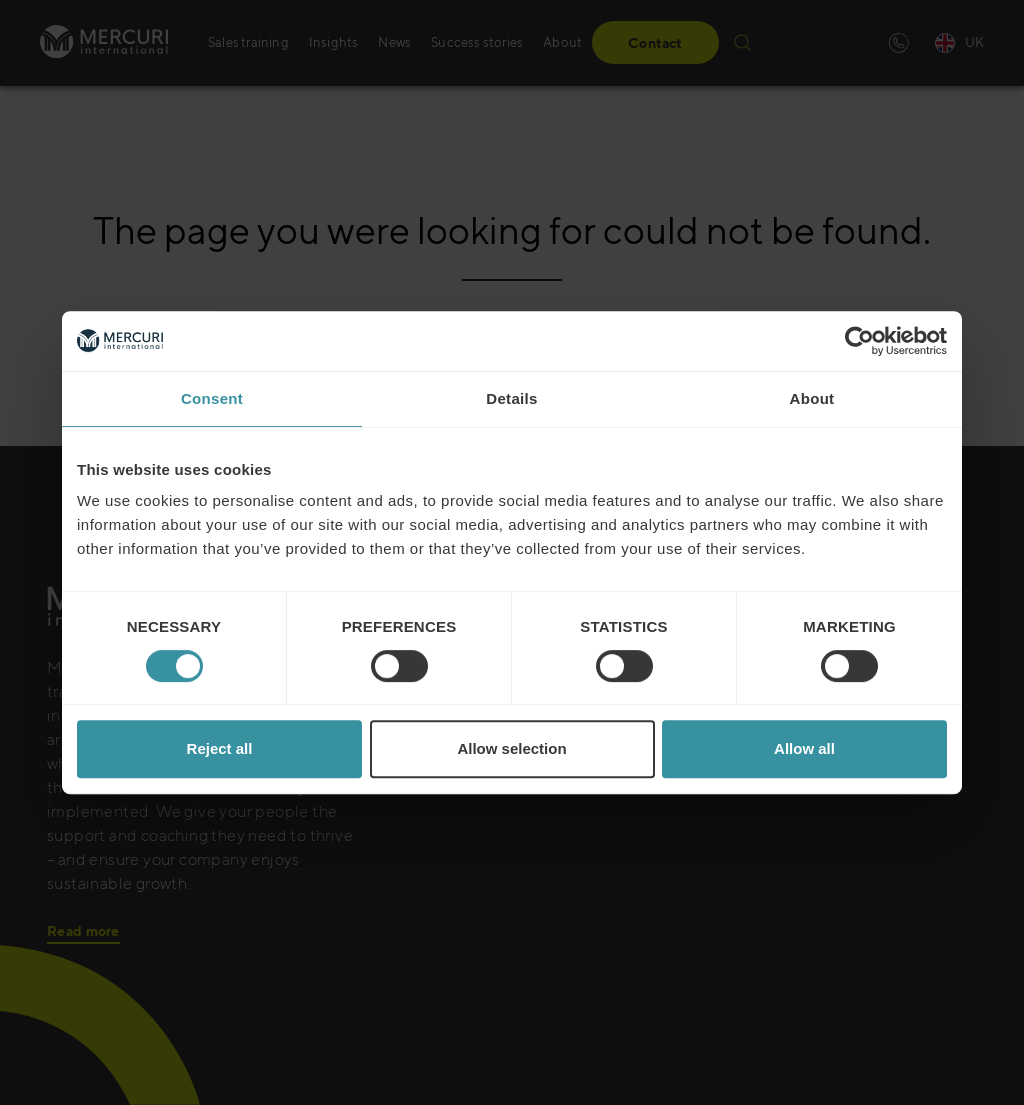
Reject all (220, 748)
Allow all (804, 748)
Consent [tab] (212, 398)
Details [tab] (511, 398)
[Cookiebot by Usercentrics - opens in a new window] (859, 341)
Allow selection (511, 748)
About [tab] (812, 398)
